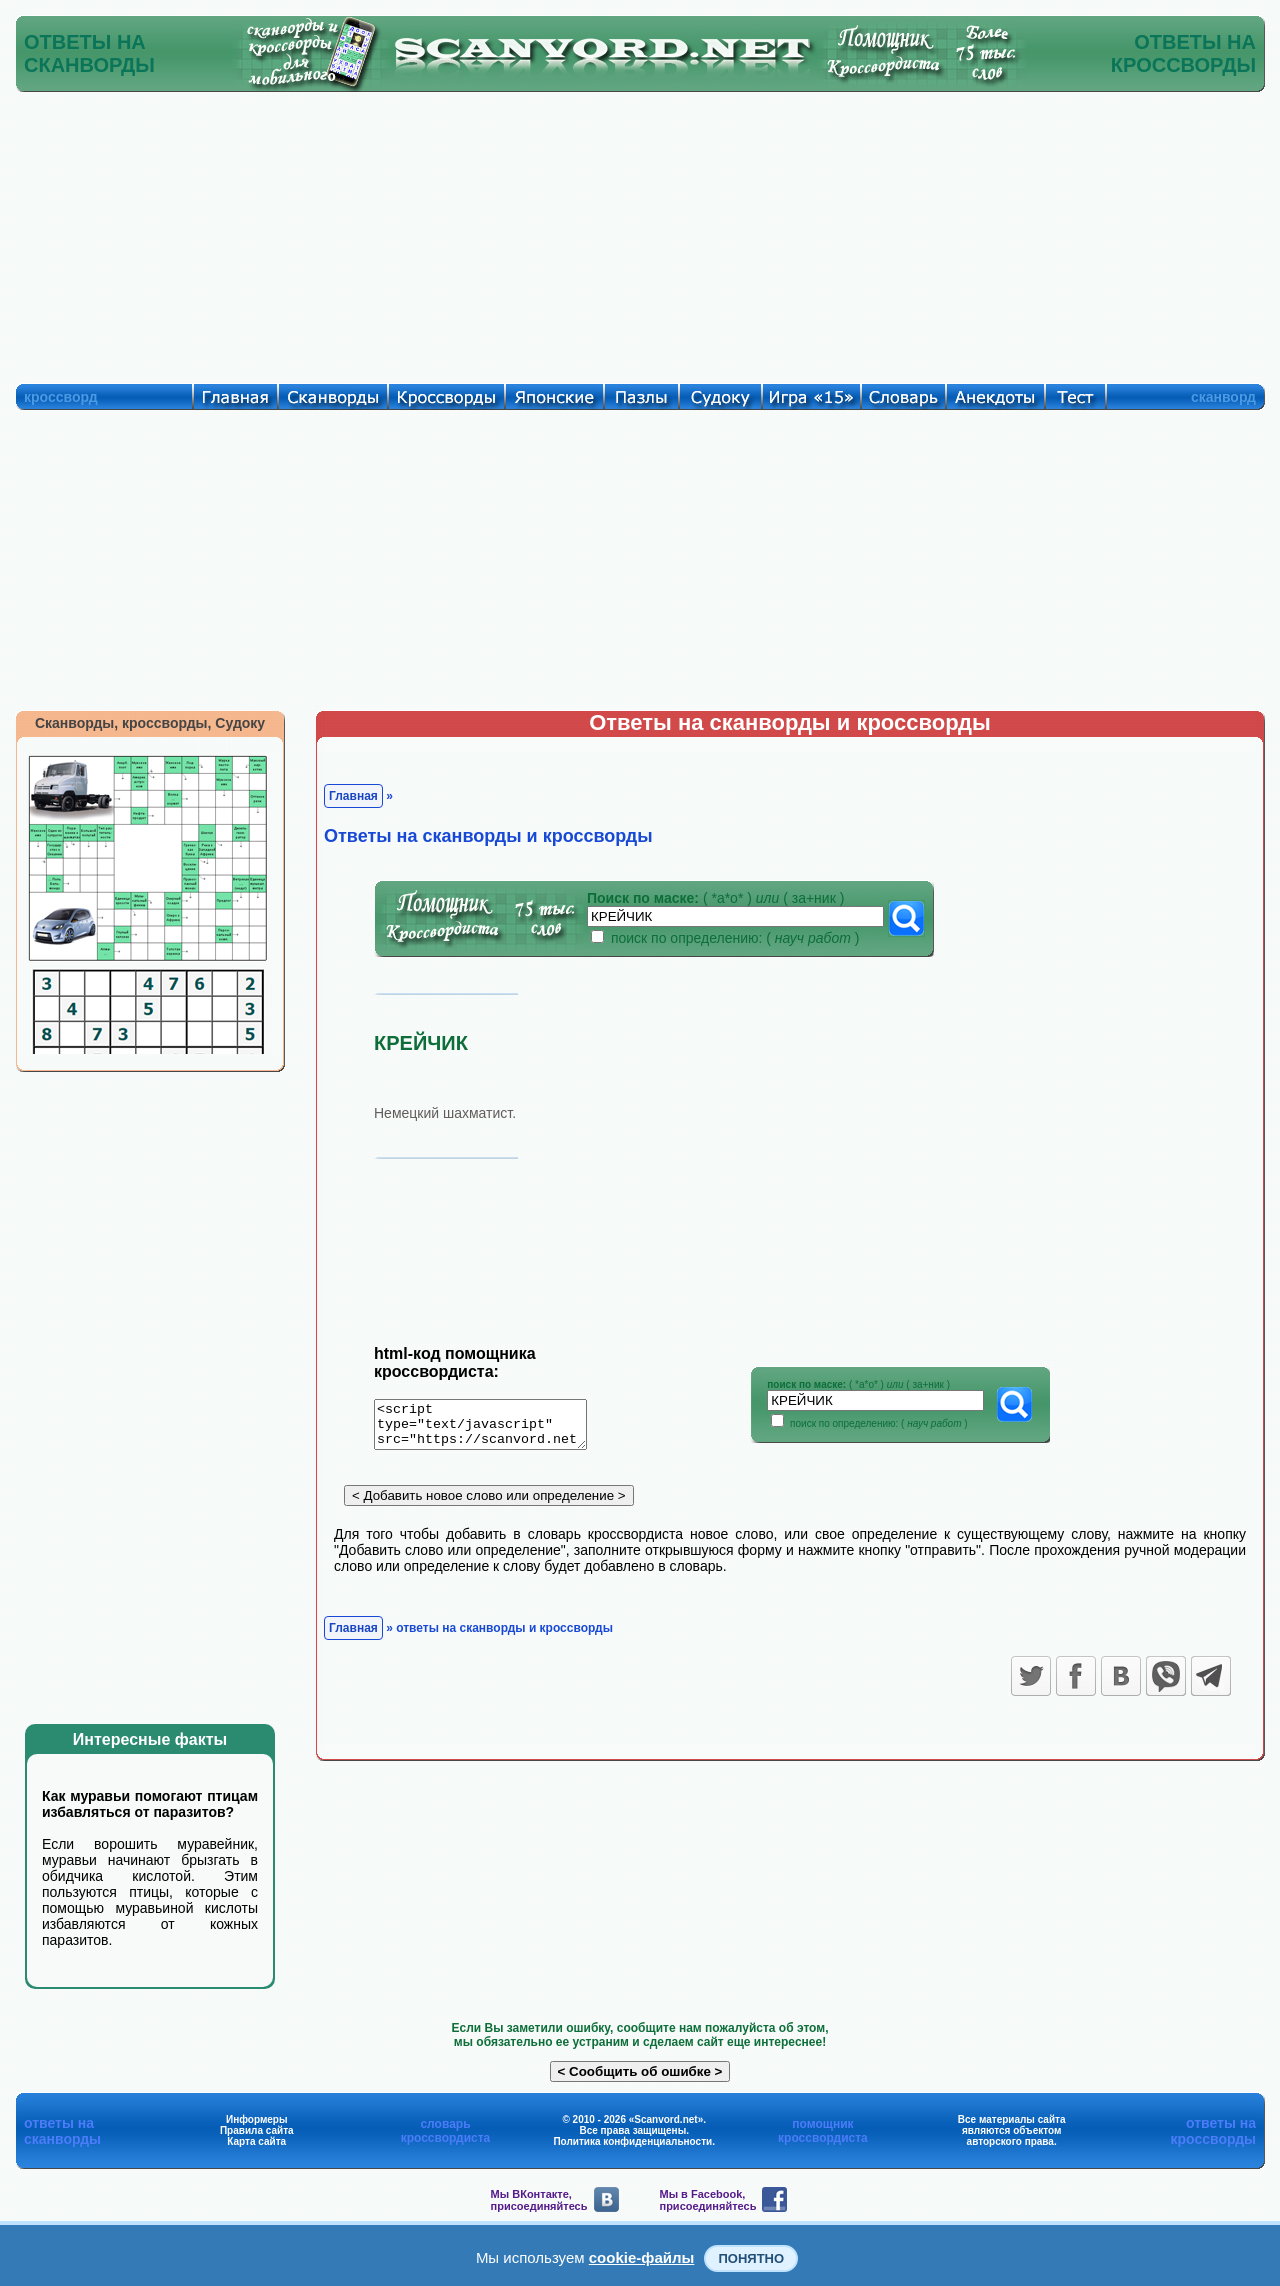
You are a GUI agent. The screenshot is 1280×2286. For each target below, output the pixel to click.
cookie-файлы (642, 2257)
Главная (353, 796)
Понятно (751, 2258)
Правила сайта (257, 2130)
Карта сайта (256, 2141)
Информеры (257, 2119)
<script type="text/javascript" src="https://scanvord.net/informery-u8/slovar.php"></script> (492, 1428)
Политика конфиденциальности (632, 2141)
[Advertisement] (640, 233)
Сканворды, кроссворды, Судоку (150, 723)
